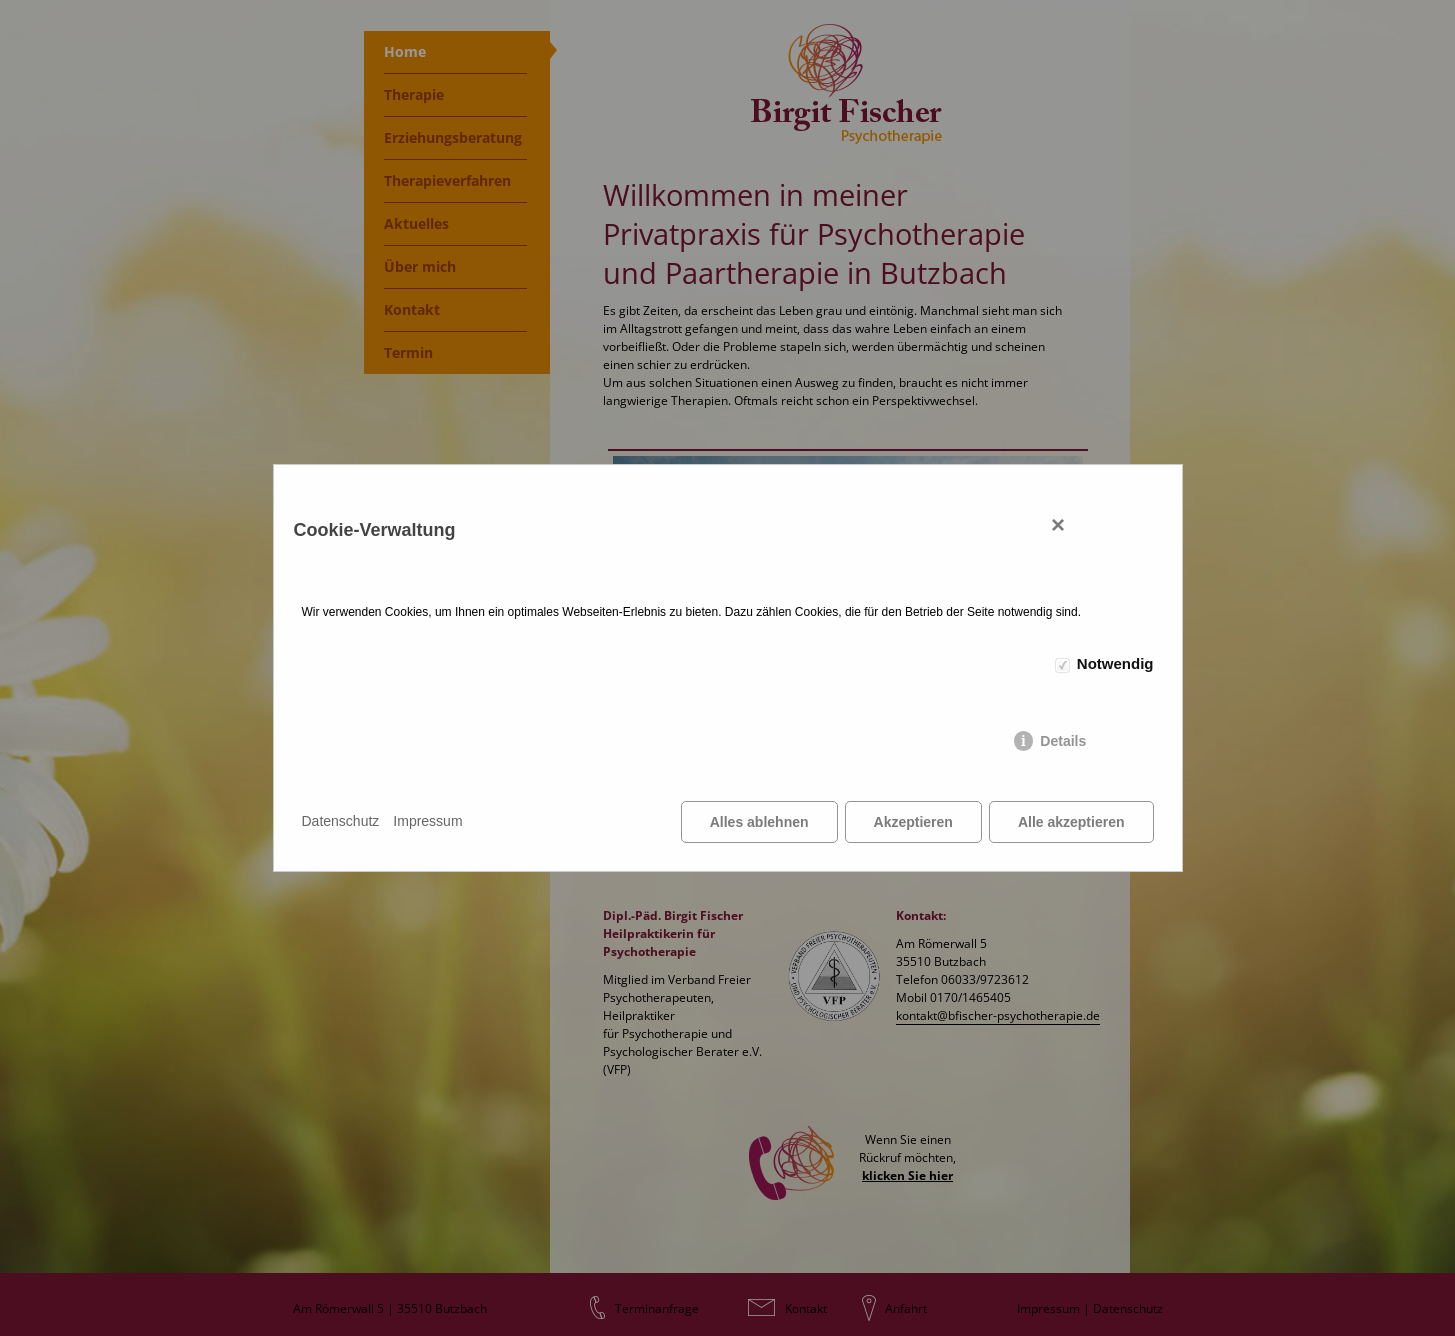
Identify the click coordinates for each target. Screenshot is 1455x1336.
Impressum (427, 821)
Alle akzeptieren (1071, 822)
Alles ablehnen (759, 822)
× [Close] (1058, 524)
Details (1063, 741)
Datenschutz (341, 821)
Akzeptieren (913, 822)
